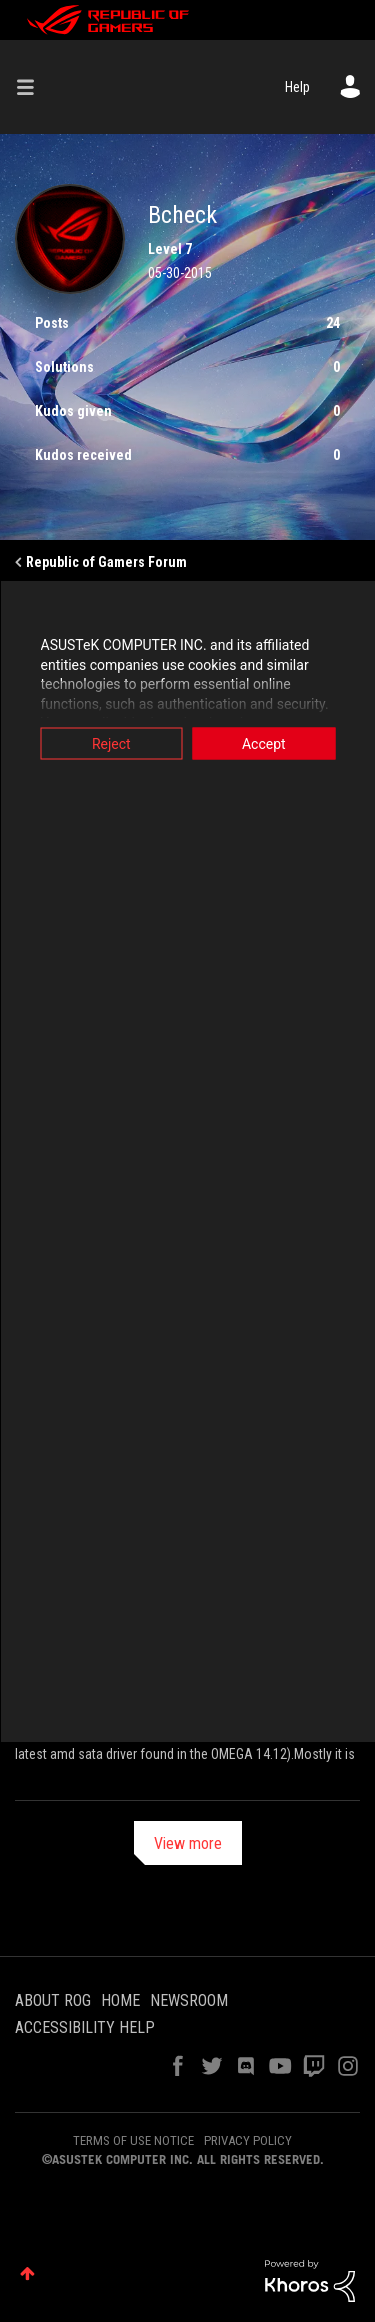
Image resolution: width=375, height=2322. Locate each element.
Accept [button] (264, 744)
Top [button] (27, 2273)
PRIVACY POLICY (248, 2140)
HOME (120, 2000)
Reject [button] (111, 744)
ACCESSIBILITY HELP (85, 2027)
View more (188, 1843)
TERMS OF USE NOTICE (133, 2140)
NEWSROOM (189, 2000)
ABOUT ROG (53, 2000)
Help (297, 87)
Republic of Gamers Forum (106, 562)
